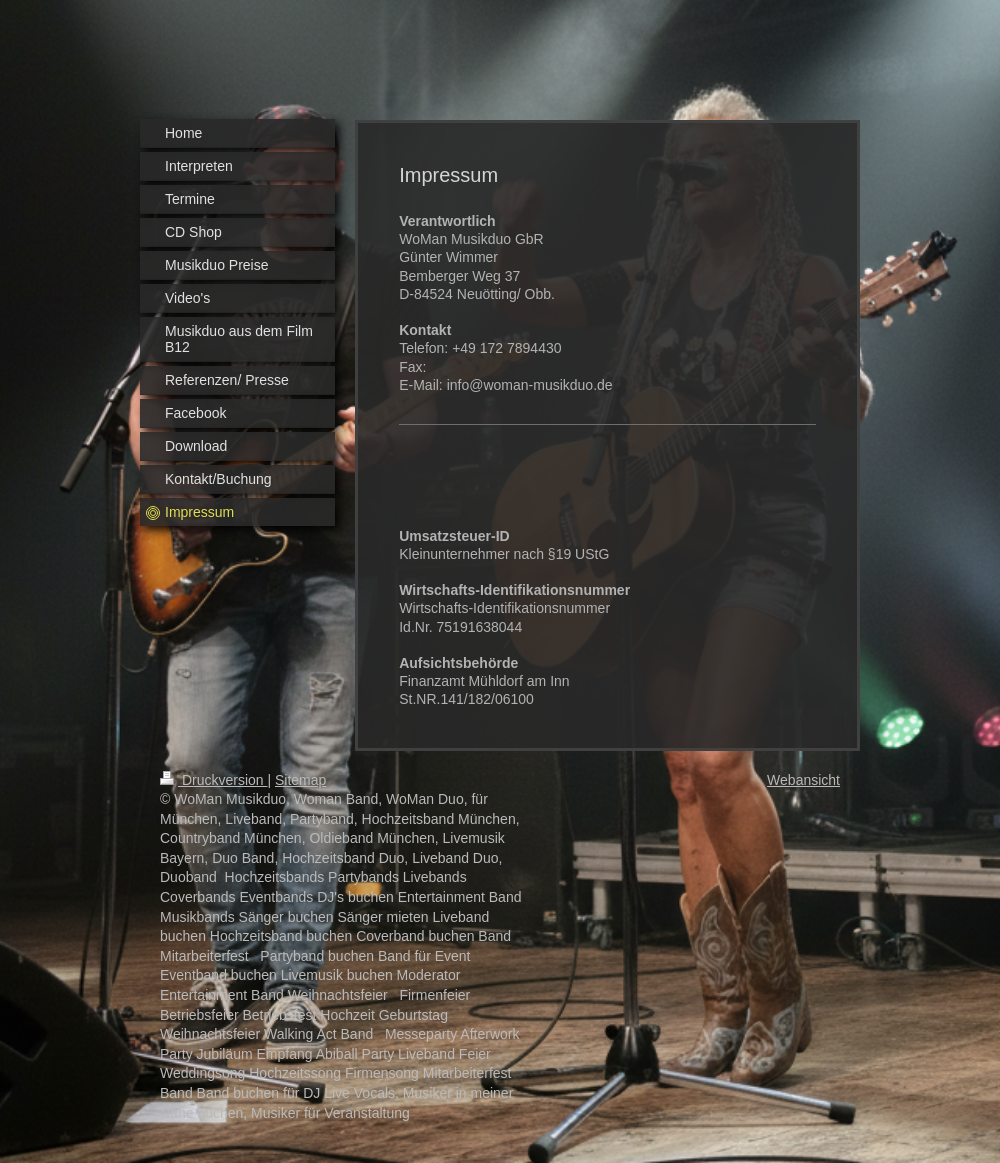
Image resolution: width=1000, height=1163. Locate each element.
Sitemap (300, 780)
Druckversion (213, 780)
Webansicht (803, 780)
